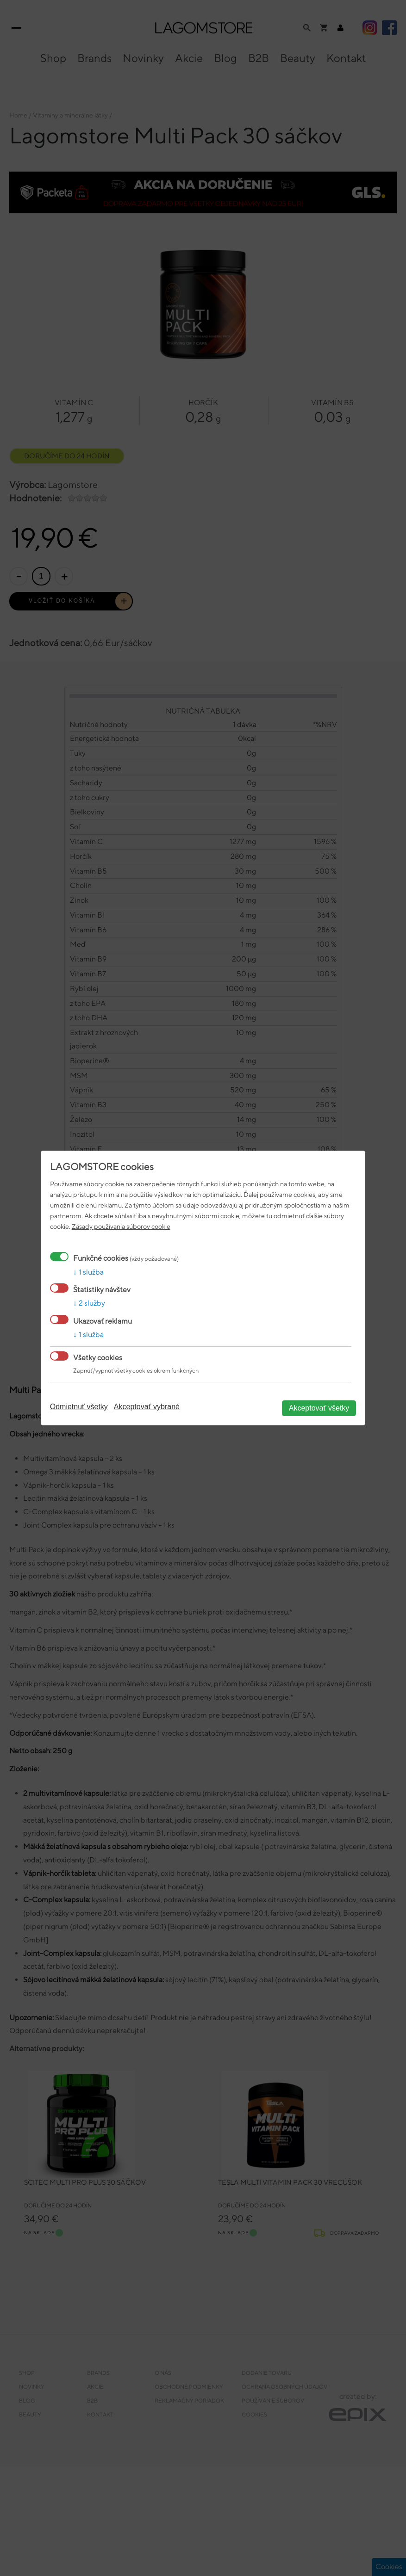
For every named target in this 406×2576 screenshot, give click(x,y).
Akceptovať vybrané (147, 1407)
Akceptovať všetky (319, 1408)
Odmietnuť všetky (79, 1407)
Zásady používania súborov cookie (121, 1226)
